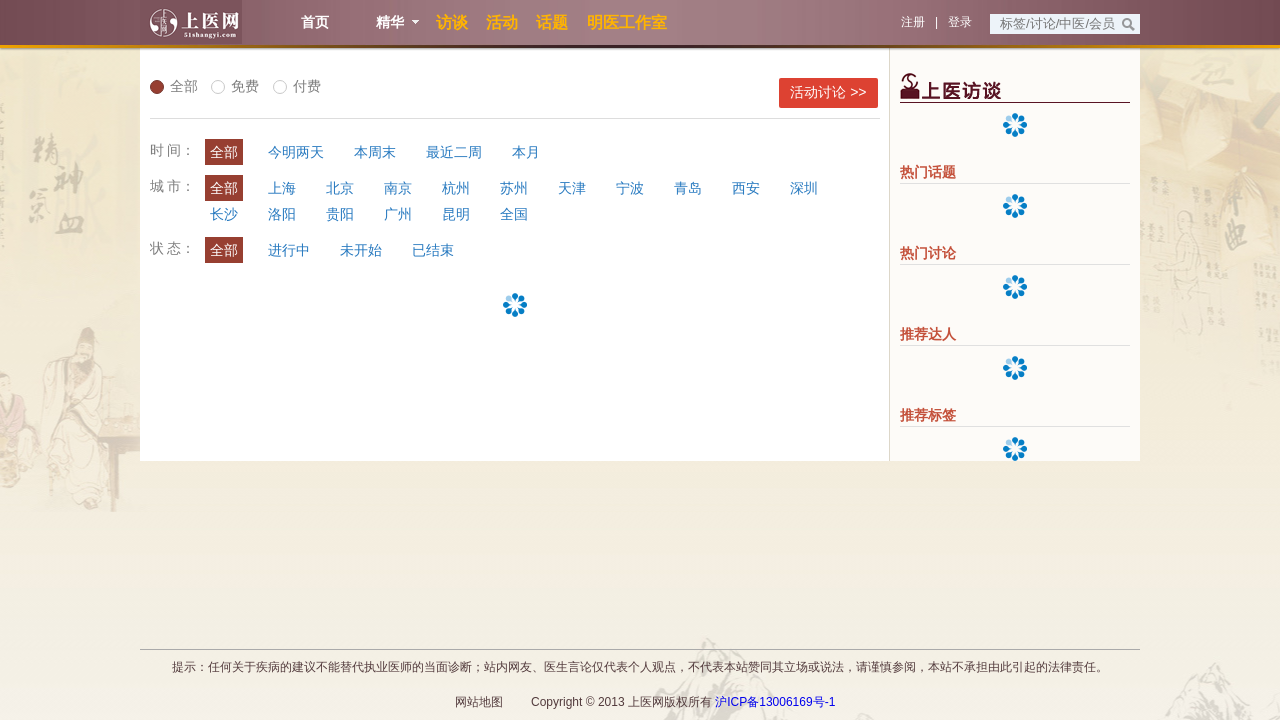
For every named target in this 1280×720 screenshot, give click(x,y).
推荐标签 (928, 415)
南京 (398, 188)
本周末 (375, 152)
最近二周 (454, 152)
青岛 (688, 188)
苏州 (514, 188)
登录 (960, 22)
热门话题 (928, 172)
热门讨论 (928, 253)
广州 (398, 214)
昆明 (456, 214)
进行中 (289, 250)
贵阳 (340, 214)
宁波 (630, 188)
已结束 (433, 250)
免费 (235, 86)
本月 (526, 152)
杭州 (456, 188)
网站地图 (479, 702)
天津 (572, 188)
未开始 (361, 250)
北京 (340, 188)
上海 (282, 188)
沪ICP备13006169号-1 (775, 702)
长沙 (224, 214)
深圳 (804, 188)
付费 (297, 86)
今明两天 (296, 152)
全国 (514, 214)
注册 (913, 22)
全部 (174, 86)
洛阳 (282, 214)
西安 (746, 188)
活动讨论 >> (828, 92)
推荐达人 (928, 334)
